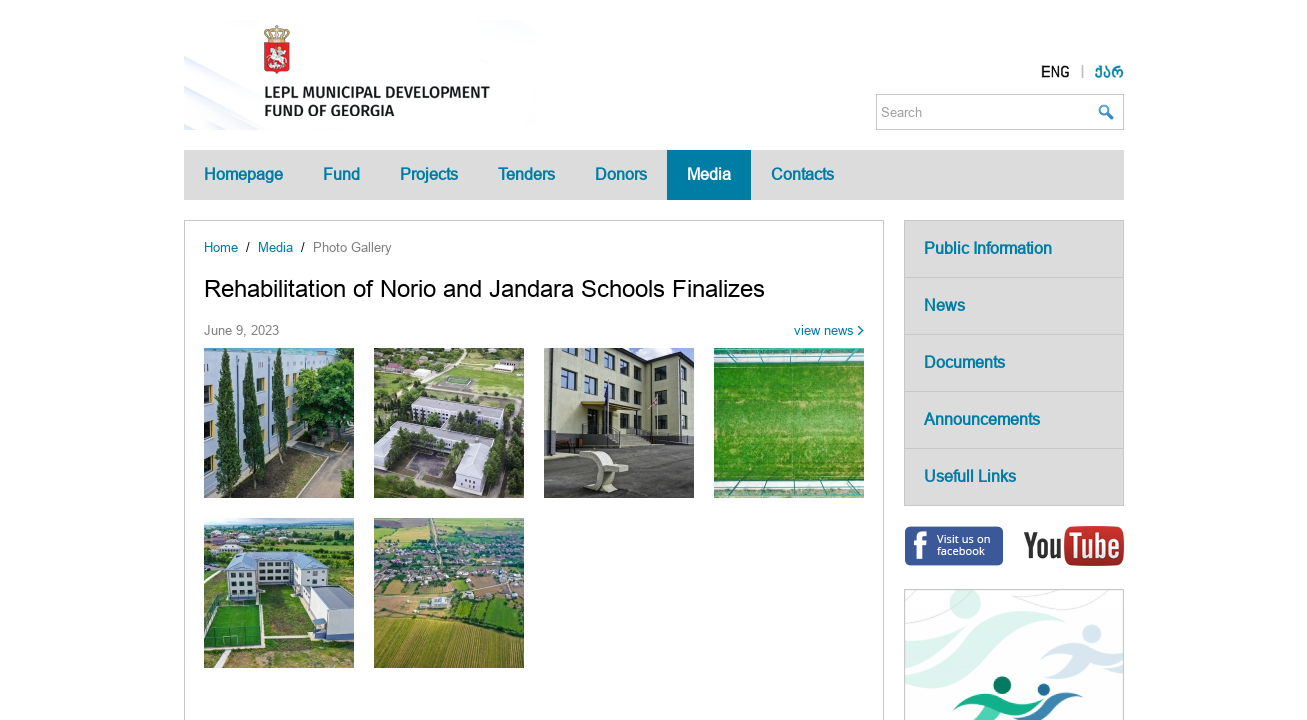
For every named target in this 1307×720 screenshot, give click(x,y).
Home (221, 247)
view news (824, 330)
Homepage (243, 174)
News (944, 305)
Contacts (802, 174)
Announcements (982, 419)
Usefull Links (970, 476)
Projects (429, 174)
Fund (341, 174)
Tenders (526, 174)
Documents (964, 362)
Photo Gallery (352, 247)
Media (709, 174)
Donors (621, 174)
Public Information (988, 248)
